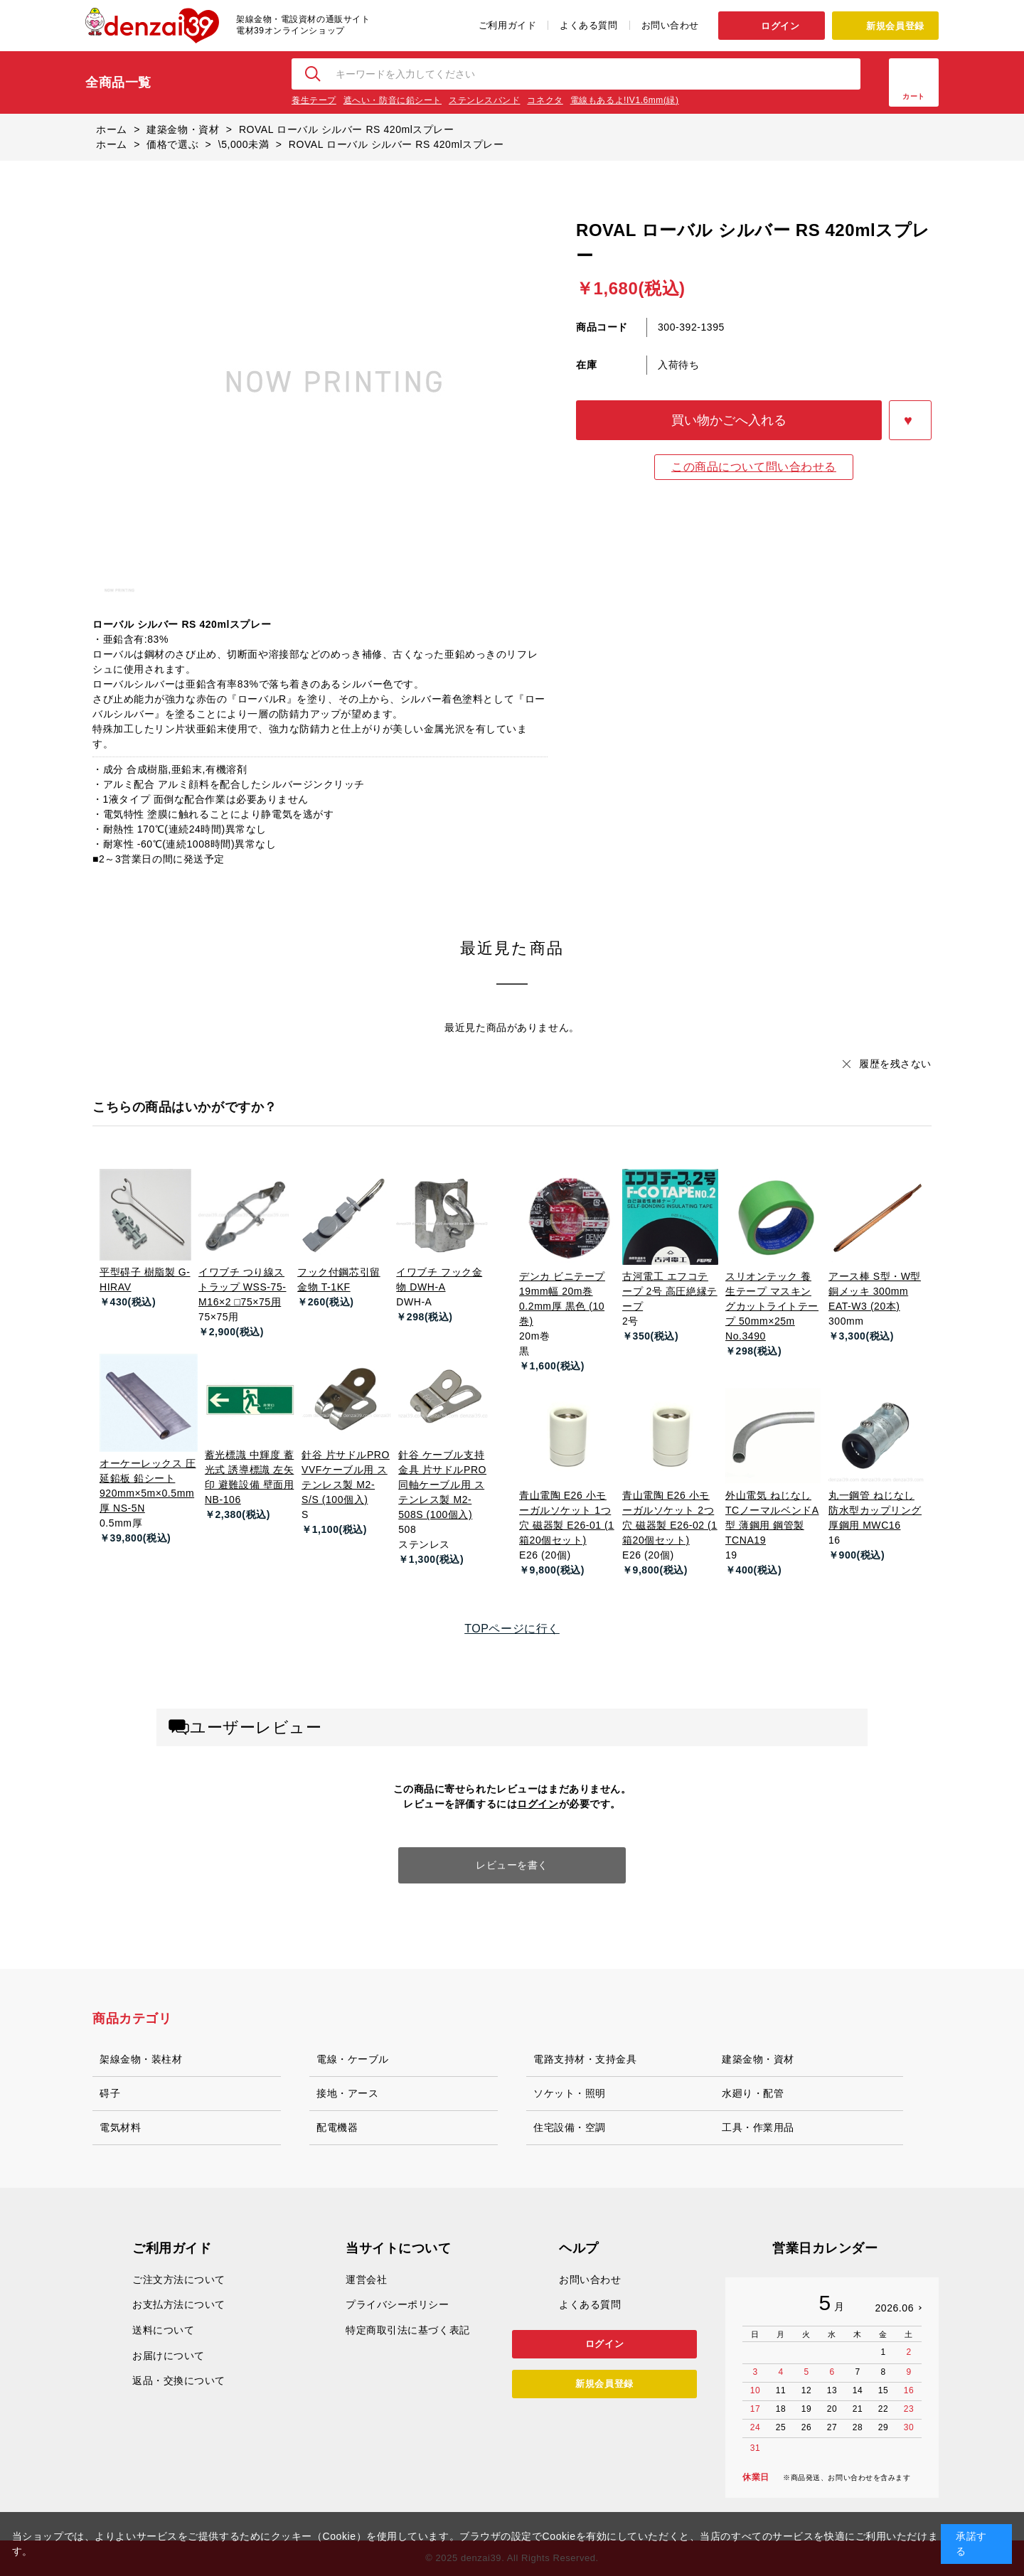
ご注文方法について (178, 2279)
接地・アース (347, 2093)
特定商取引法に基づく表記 (408, 2330)
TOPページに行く (512, 1629)
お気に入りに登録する (910, 420)
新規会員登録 (895, 26)
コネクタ (544, 100)
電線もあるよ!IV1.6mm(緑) (624, 100)
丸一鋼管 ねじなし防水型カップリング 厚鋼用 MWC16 (875, 1510)
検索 (314, 74)
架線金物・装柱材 (141, 2059)
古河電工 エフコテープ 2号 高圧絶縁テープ (670, 1291)
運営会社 (366, 2279)
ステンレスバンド (484, 100)
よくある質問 (588, 25)
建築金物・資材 (758, 2059)
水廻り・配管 (753, 2093)
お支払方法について (178, 2304)
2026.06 (894, 2308)
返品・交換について (178, 2380)
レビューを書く (512, 1865)
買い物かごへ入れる (728, 420)
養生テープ (314, 100)
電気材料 (120, 2127)
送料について (163, 2330)
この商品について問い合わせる (753, 467)
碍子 (110, 2093)
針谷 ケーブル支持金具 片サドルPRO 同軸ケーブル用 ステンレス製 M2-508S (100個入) (442, 1484)
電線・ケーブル (352, 2059)
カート (913, 96)
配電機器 (337, 2127)
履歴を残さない (895, 1063)
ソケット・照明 (569, 2093)
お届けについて (168, 2355)
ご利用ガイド (507, 25)
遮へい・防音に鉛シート (392, 100)
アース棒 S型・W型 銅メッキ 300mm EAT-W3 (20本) (874, 1291)
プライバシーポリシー (397, 2304)
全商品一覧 (118, 82)
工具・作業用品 (758, 2127)
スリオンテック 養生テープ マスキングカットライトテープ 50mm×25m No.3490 (771, 1306)
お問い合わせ (670, 25)
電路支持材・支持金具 (585, 2059)
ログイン (780, 26)
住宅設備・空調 (569, 2127)
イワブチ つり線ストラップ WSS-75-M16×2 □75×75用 (242, 1287)
